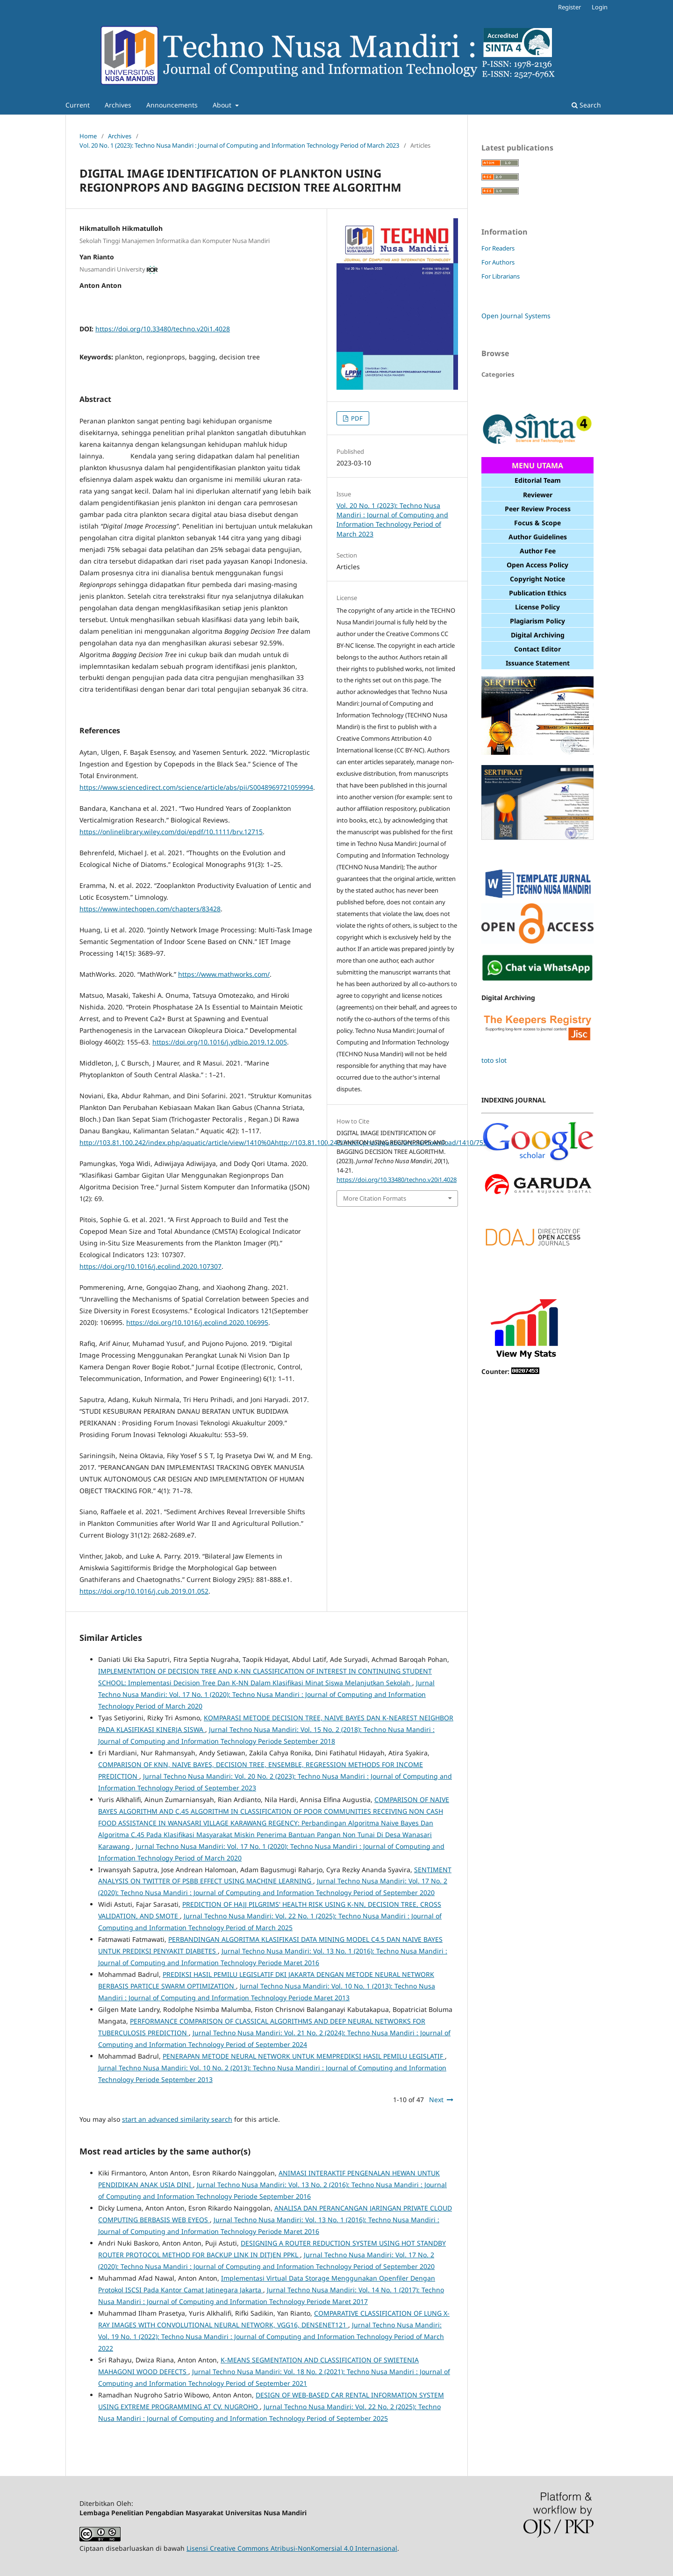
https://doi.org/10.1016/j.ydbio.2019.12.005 (219, 1042)
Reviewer (537, 494)
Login (600, 7)
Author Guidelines (537, 536)
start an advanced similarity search (177, 2119)
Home (88, 136)
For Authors (498, 262)
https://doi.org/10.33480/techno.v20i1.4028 (162, 328)
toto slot (494, 1060)
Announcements (172, 104)
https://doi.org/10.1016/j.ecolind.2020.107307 (150, 1266)
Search (586, 104)
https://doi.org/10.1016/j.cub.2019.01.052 (143, 1591)
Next (436, 2099)
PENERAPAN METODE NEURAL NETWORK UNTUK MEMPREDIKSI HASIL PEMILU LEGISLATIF (304, 2056)
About (223, 104)
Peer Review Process (538, 508)
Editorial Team (538, 480)
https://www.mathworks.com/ (224, 974)
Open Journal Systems (516, 315)
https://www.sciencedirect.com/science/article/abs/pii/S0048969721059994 (196, 787)
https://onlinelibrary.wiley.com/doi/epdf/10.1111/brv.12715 (171, 831)
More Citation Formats (374, 1198)
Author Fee (538, 550)
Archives (118, 104)
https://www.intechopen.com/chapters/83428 (150, 908)
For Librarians (500, 276)
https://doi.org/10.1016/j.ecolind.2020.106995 (197, 1322)
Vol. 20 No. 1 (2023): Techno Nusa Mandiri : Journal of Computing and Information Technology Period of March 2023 (239, 145)
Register (569, 7)
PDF (356, 418)
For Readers (498, 248)
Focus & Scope (537, 522)
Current (77, 104)
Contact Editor (537, 648)
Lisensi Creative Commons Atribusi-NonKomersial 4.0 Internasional (291, 2548)
